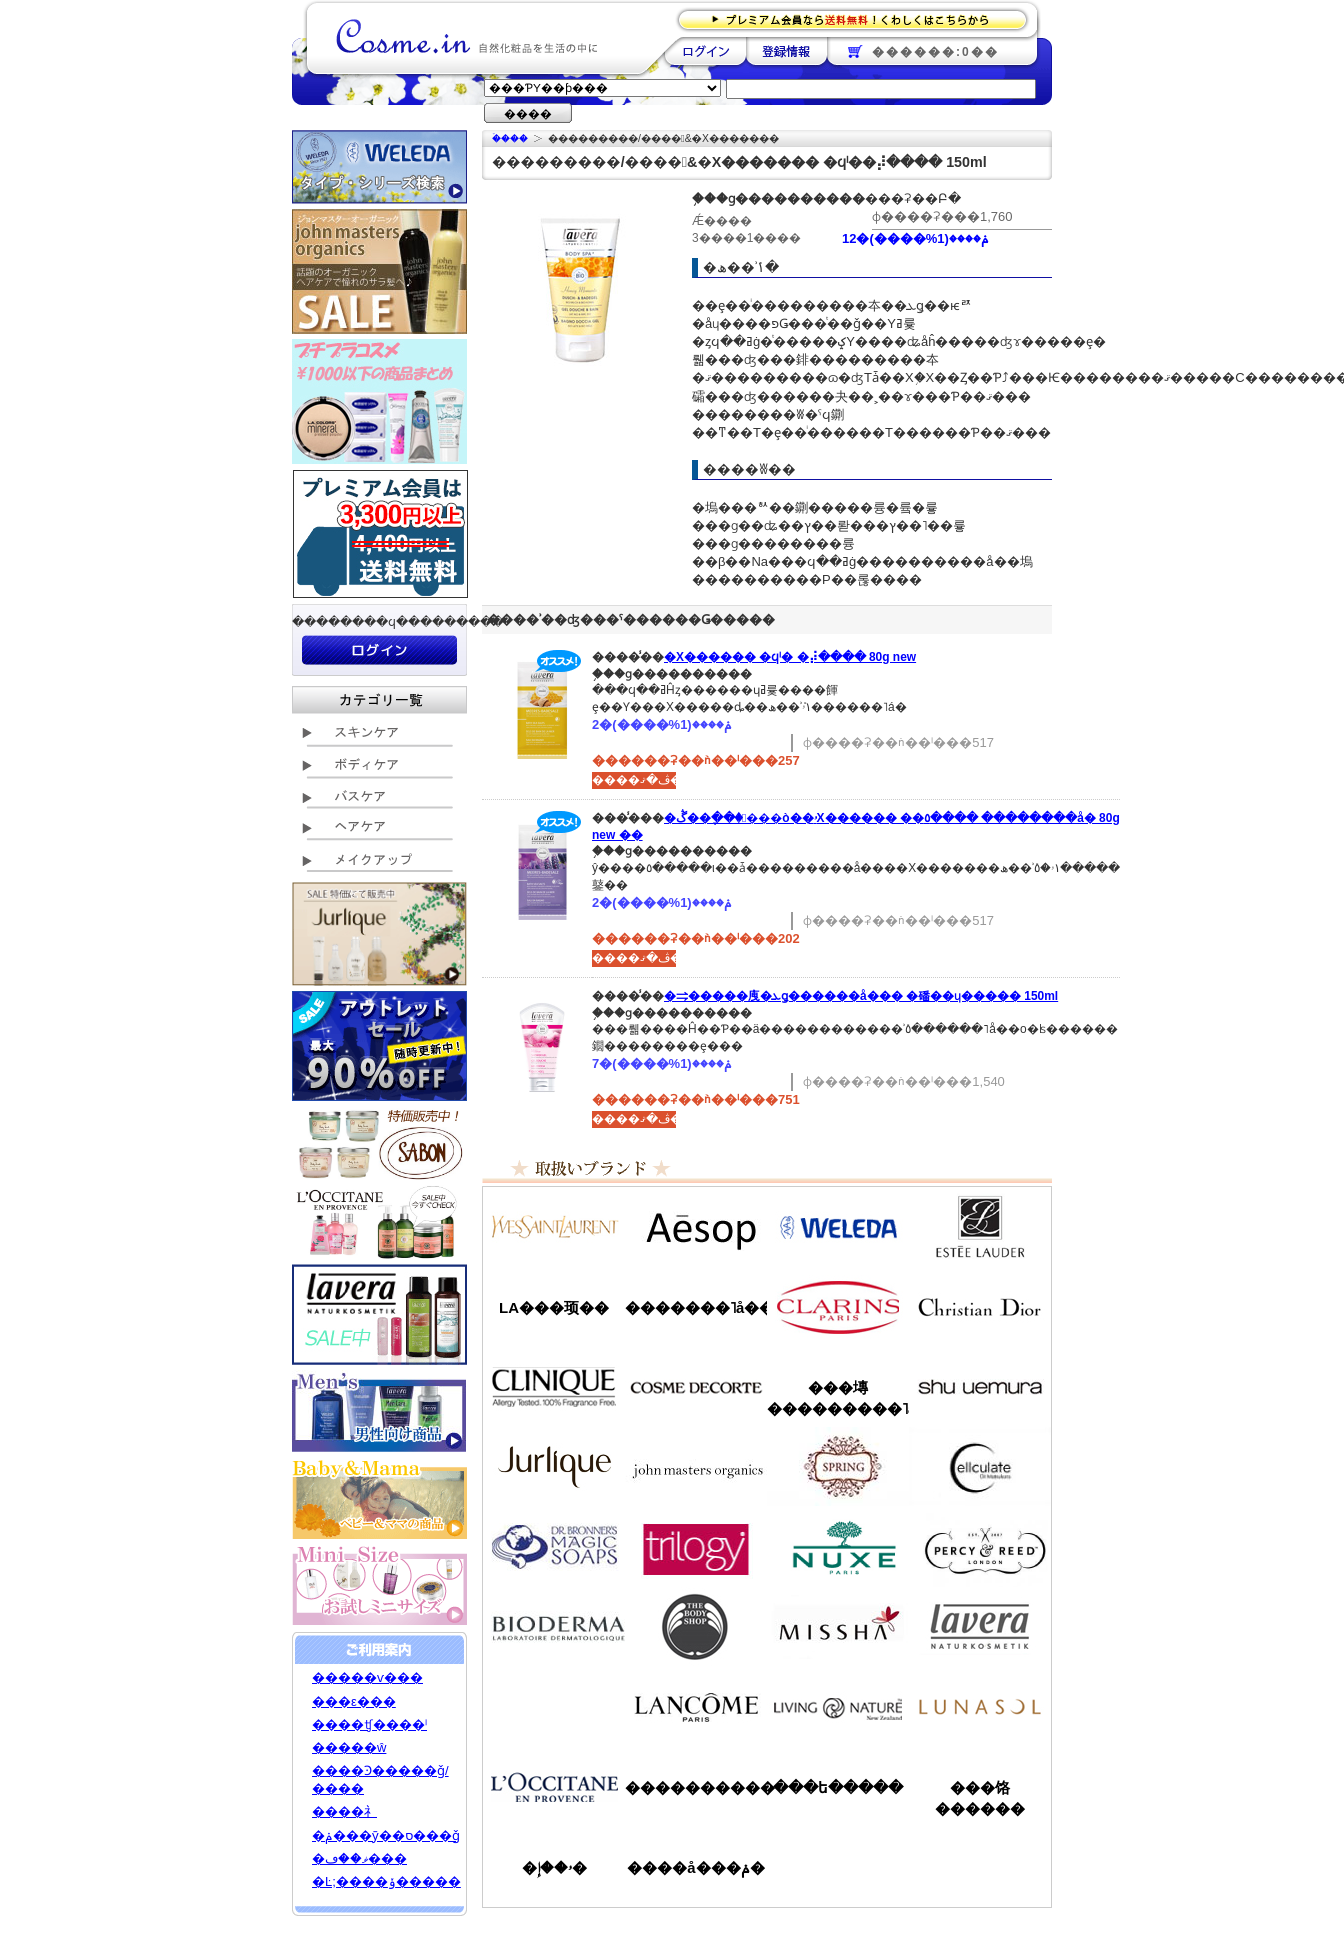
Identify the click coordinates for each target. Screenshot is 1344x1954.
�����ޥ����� (696, 1467)
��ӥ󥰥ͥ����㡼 (838, 1707)
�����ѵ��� (367, 1677)
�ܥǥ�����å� (696, 1627)
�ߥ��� (838, 1627)
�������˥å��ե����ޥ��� (696, 1307)
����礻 (344, 1811)
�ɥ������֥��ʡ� (554, 1547)
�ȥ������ (696, 1547)
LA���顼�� (554, 1307)
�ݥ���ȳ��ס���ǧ (386, 1835)
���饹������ (980, 1798)
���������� (554, 1787)
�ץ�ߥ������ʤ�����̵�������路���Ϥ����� (858, 18)
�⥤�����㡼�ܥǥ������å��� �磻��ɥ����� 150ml (861, 996)
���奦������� (980, 1387)
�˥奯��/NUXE (838, 1547)
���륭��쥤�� (980, 1467)
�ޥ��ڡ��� (359, 1858)
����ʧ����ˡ (369, 1724)
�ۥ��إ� (554, 1867)
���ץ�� (838, 1467)
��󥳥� (696, 1707)
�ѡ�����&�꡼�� (980, 1547)
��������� (980, 1627)
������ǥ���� (696, 1387)
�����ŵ (349, 1747)
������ (838, 1307)
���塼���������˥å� (838, 1398)
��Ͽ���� (786, 51)
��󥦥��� (554, 1707)
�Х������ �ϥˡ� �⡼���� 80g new (790, 657)
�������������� (554, 1227)
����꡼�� (554, 1467)
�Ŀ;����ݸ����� (386, 1881)
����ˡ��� (554, 1387)
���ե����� (838, 1787)
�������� (705, 51)
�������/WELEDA (838, 1227)
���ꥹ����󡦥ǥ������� (980, 1307)
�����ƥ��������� (980, 1227)
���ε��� (354, 1701)
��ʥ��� (980, 1707)
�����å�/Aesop (696, 1227)
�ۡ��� (510, 138)
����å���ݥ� (695, 1867)
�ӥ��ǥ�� (554, 1627)
